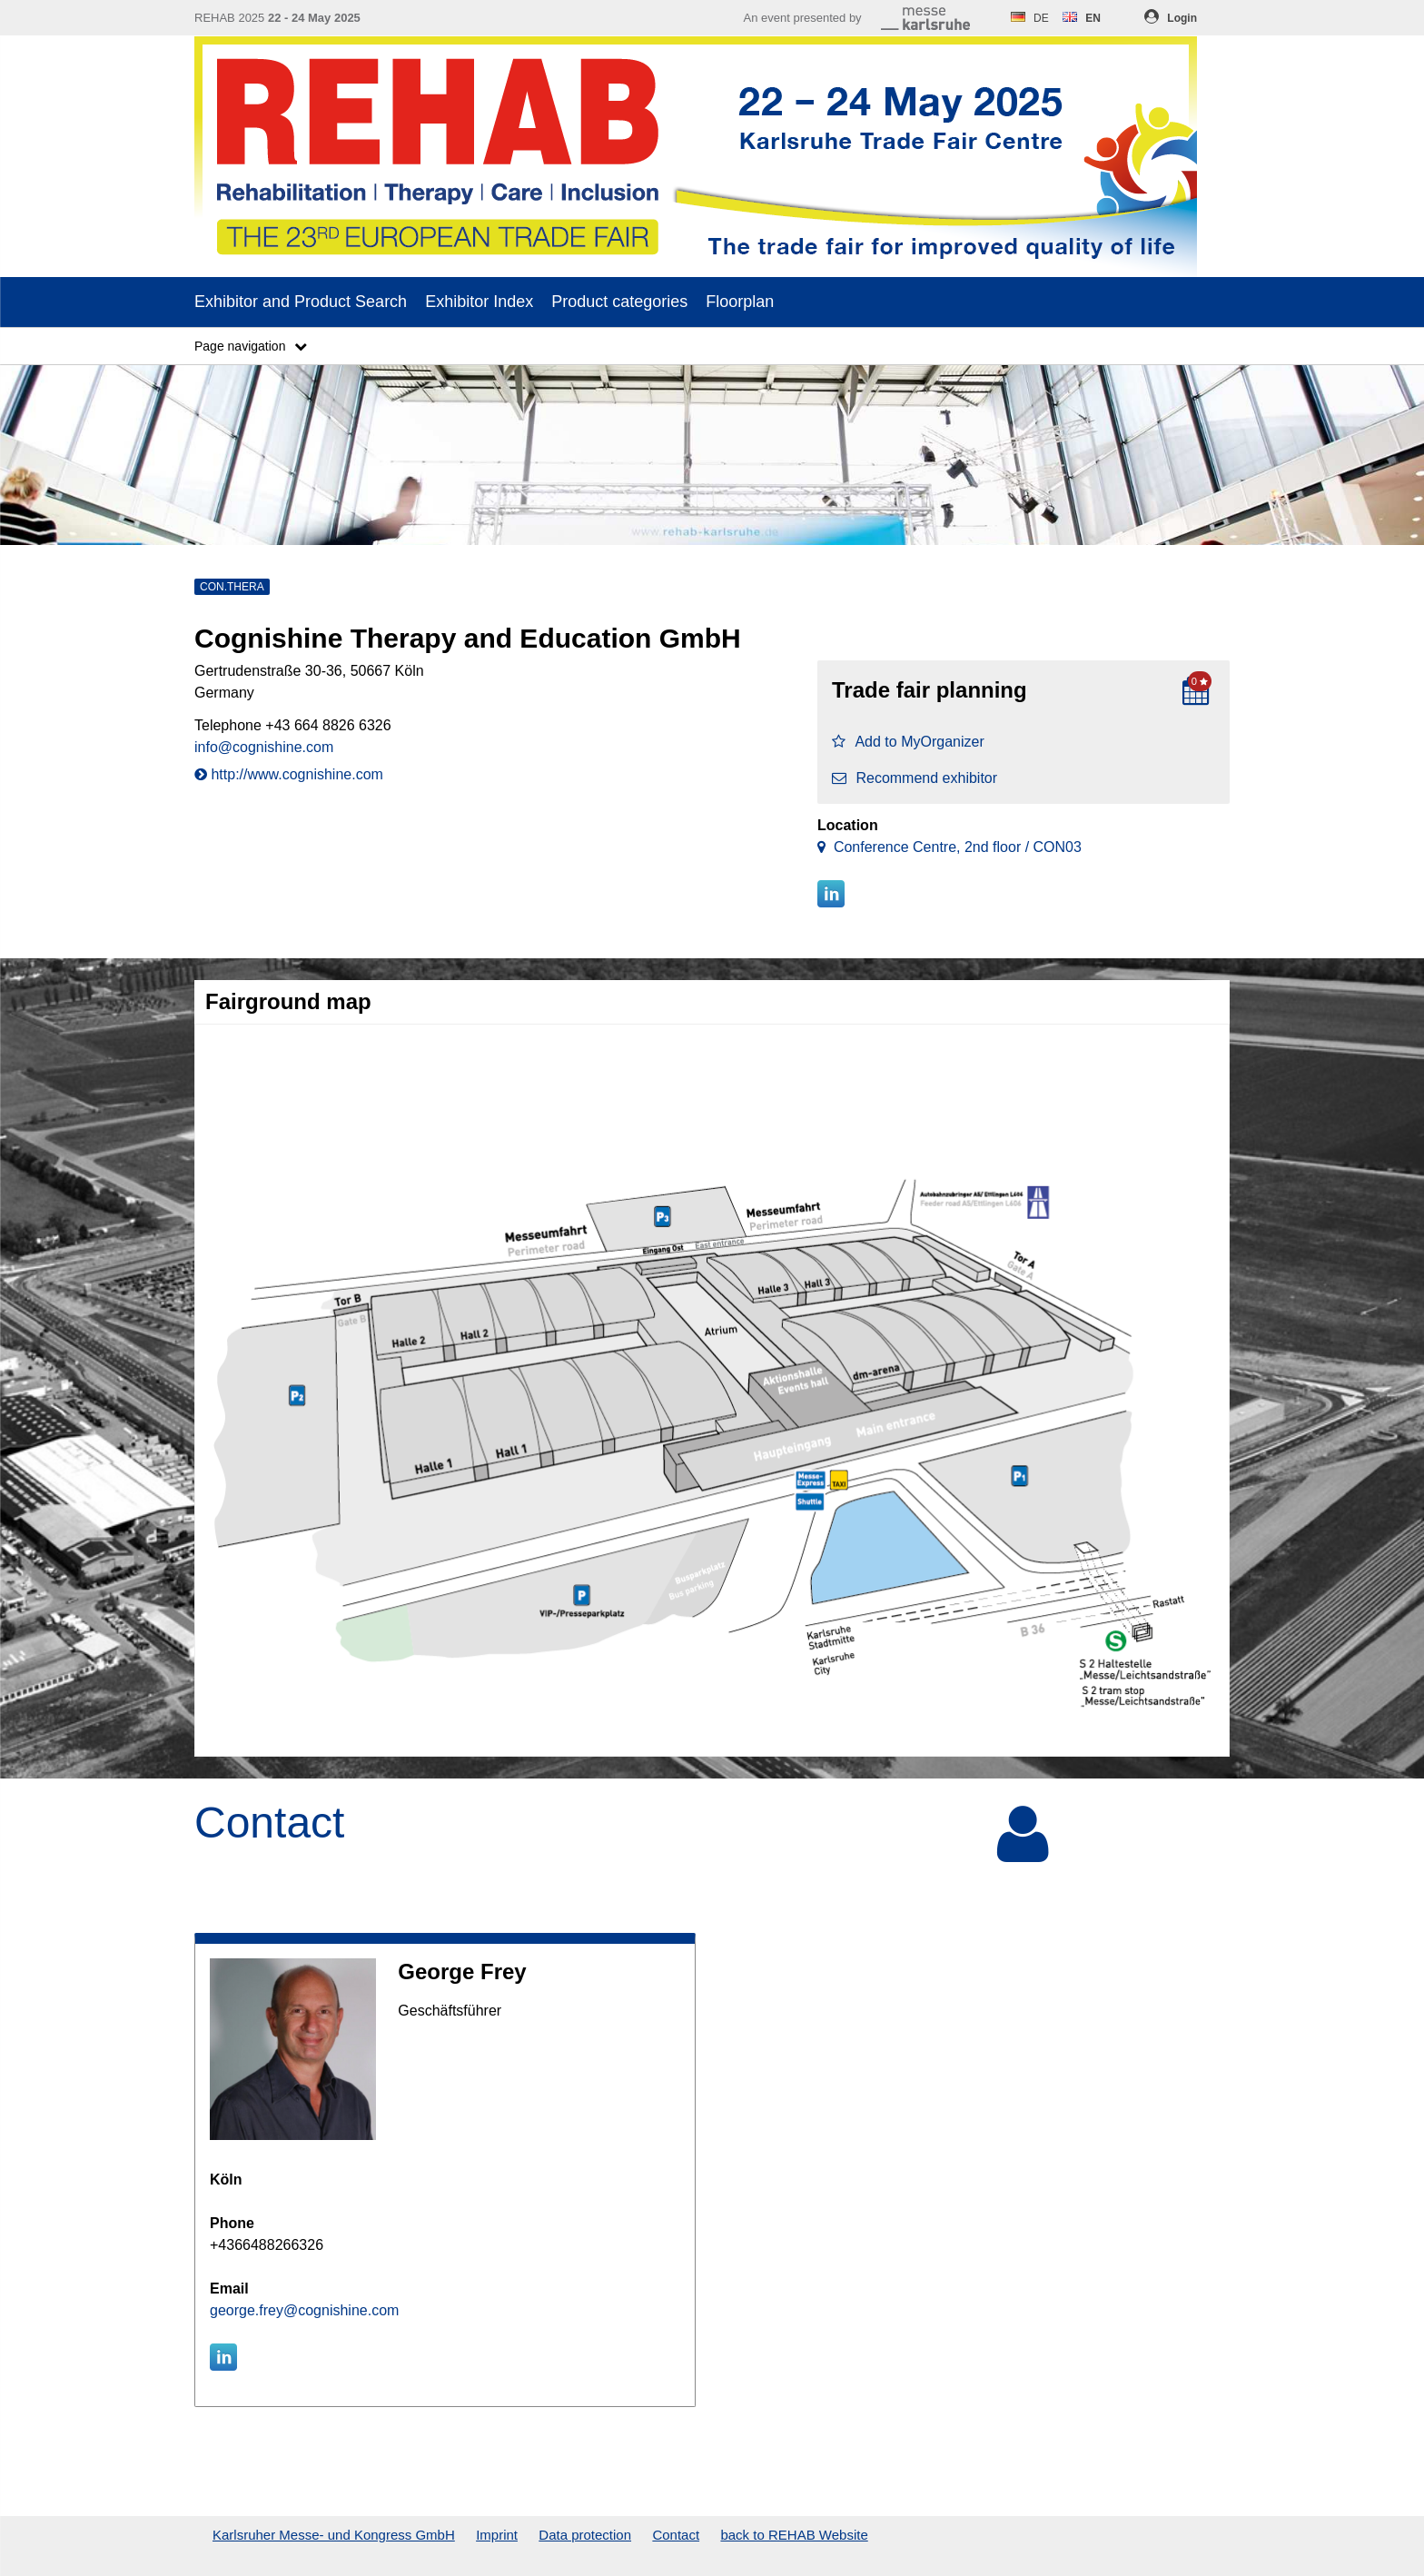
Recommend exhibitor (914, 778)
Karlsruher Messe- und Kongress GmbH (334, 2534)
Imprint (497, 2534)
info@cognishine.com (263, 747)
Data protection (585, 2534)
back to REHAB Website (793, 2534)
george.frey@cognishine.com (304, 2310)
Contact (675, 2534)
